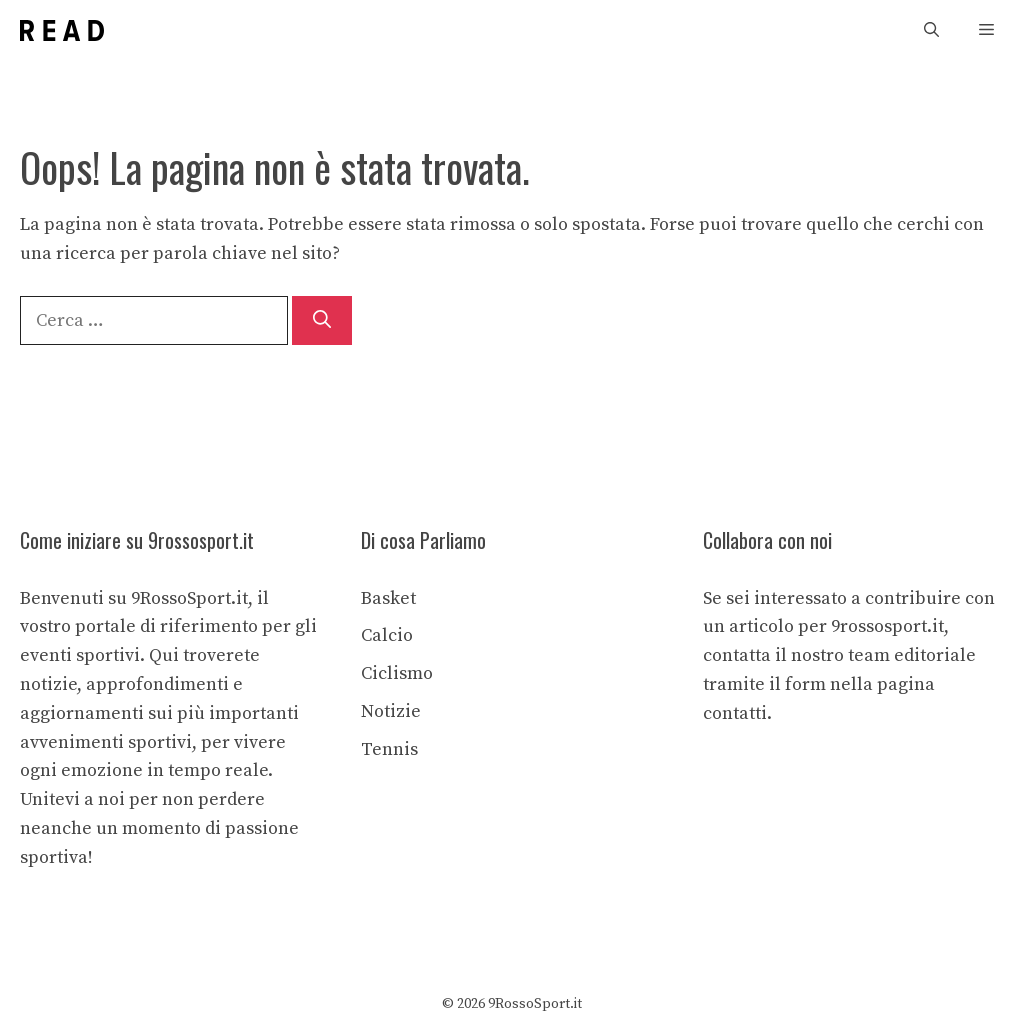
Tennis (389, 749)
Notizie (391, 711)
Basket (388, 598)
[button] (931, 30)
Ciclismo (397, 673)
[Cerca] (322, 320)
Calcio (387, 635)
